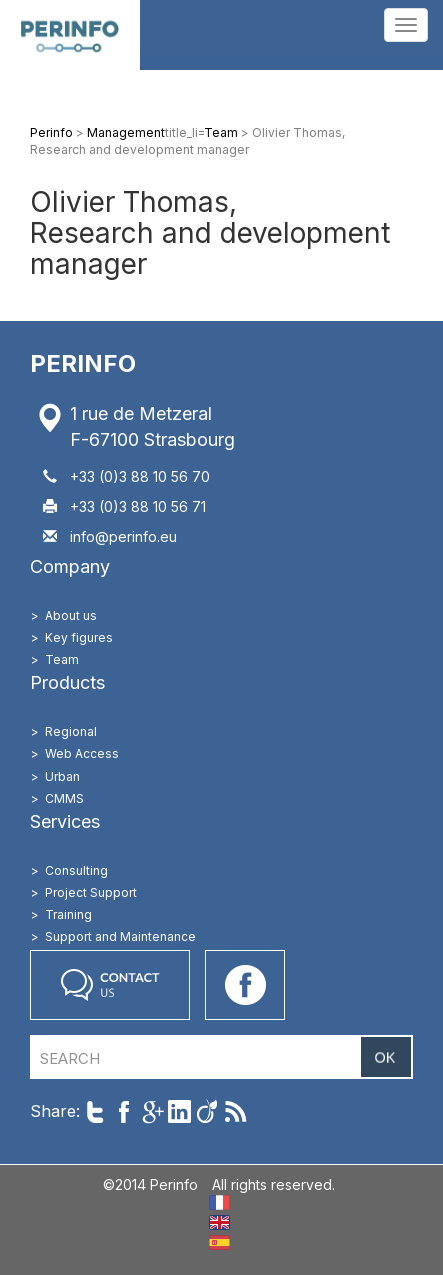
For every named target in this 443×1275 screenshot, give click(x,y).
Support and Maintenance (120, 936)
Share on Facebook (123, 1111)
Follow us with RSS (235, 1111)
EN (219, 1222)
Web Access (82, 753)
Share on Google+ (151, 1111)
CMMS (64, 798)
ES (219, 1242)
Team (221, 132)
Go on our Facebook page (245, 985)
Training (68, 914)
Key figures (79, 637)
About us (71, 615)
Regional (71, 731)
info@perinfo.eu (123, 536)
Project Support (91, 892)
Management (126, 132)
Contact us (110, 985)
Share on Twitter (95, 1111)
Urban (62, 776)
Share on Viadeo (207, 1111)
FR (219, 1202)
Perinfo (70, 35)
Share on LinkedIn (179, 1111)
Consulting (76, 870)
